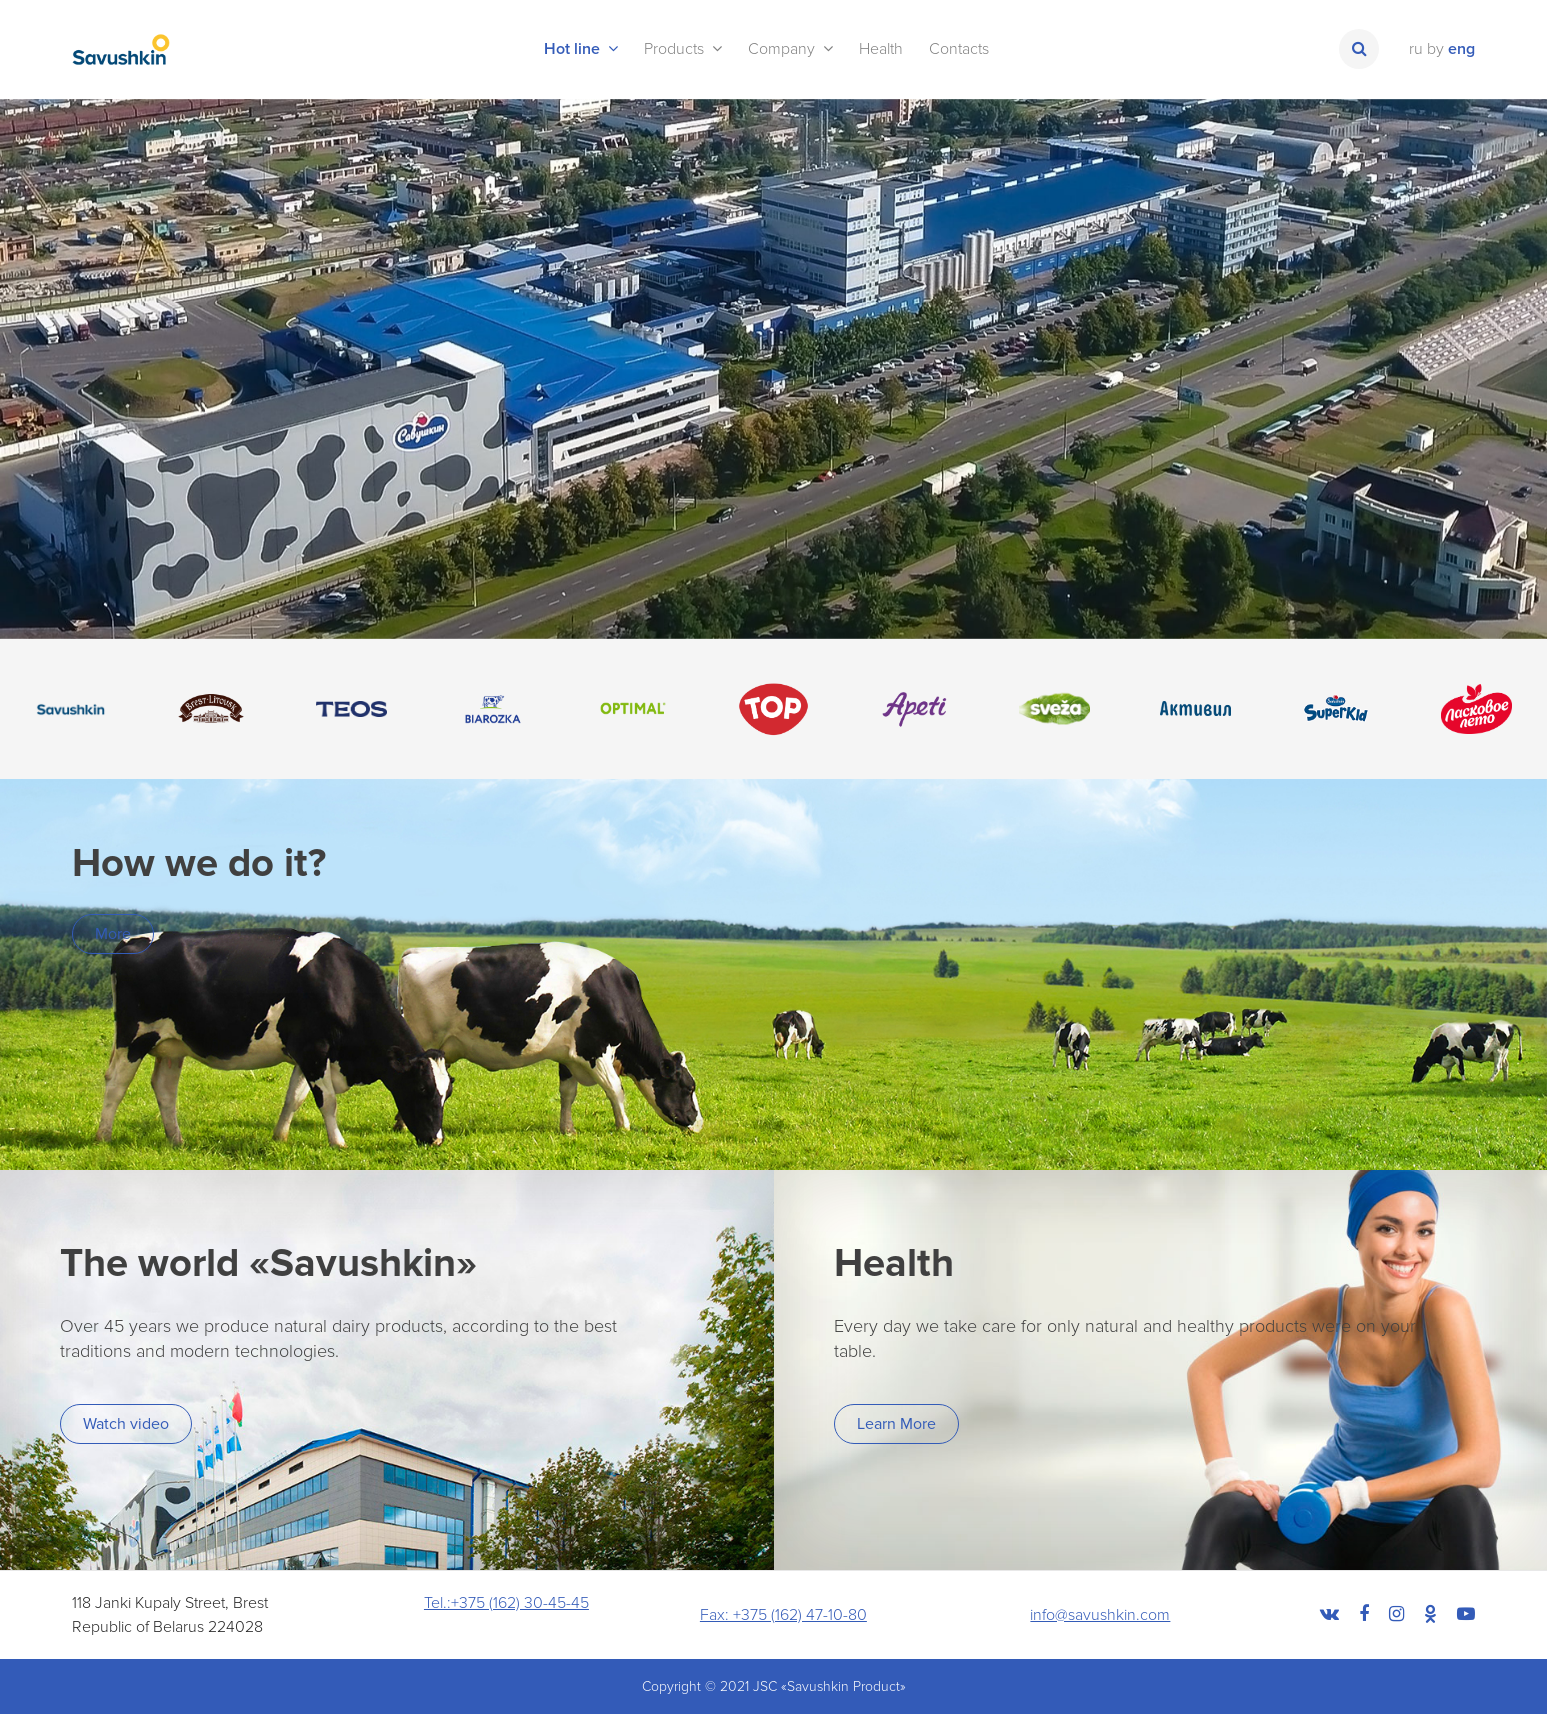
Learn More (896, 1424)
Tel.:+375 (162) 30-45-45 (506, 1603)
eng (1461, 49)
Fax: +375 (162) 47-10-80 (783, 1615)
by (1435, 49)
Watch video (126, 1424)
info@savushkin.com (1100, 1615)
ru (1416, 49)
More (113, 934)
